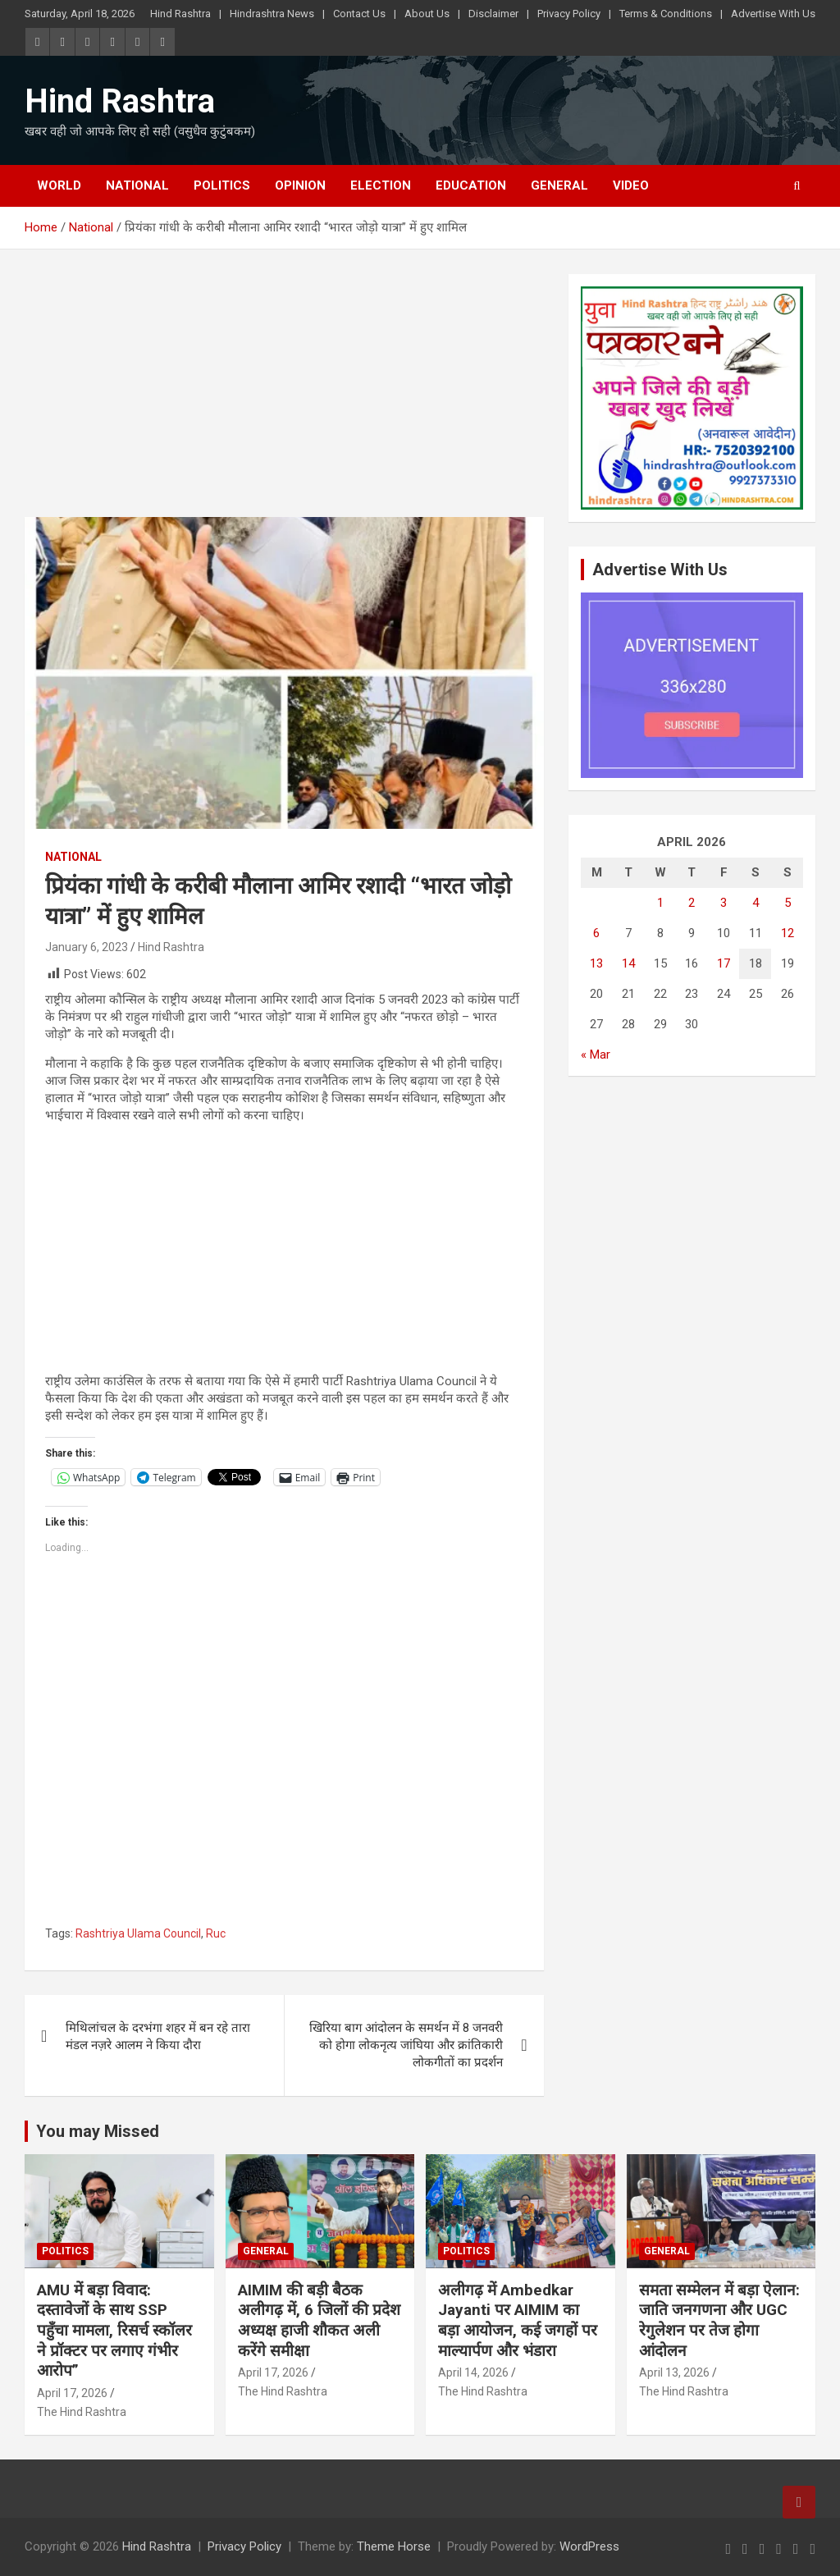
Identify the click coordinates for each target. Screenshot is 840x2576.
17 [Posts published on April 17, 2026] (723, 963)
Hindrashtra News (272, 13)
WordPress (589, 2546)
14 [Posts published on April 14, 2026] (628, 963)
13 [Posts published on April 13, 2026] (596, 963)
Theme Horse (394, 2546)
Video (631, 185)
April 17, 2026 (72, 2393)
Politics (222, 185)
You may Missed (97, 2131)
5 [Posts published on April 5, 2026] (787, 902)
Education (471, 185)
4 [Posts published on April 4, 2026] (755, 902)
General (559, 185)
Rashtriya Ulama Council (138, 1933)
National (137, 185)
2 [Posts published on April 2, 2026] (691, 902)
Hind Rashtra (180, 13)
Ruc (216, 1933)
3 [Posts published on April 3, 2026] (723, 902)
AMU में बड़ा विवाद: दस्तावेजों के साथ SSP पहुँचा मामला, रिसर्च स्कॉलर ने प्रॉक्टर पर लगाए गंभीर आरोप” (114, 2331)
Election (380, 185)
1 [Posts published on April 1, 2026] (660, 902)
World (59, 185)
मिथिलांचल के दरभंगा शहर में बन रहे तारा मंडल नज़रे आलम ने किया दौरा (158, 2036)
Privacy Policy (568, 13)
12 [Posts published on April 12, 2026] (787, 933)
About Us (427, 13)
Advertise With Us (773, 13)
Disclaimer (493, 13)
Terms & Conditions (665, 13)
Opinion (300, 185)
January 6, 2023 (86, 947)
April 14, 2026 (473, 2372)
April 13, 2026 (674, 2372)
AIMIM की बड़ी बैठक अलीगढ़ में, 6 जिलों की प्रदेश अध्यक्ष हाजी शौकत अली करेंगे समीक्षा (319, 2320)
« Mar (595, 1054)
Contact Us (359, 13)
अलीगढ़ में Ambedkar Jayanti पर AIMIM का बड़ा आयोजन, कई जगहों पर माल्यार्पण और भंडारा (517, 2320)
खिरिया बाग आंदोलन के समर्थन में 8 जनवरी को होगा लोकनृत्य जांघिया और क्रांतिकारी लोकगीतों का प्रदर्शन (406, 2045)
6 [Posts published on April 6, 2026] (596, 933)
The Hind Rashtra (81, 2411)
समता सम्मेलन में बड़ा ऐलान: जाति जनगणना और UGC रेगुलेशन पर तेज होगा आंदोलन (719, 2320)
